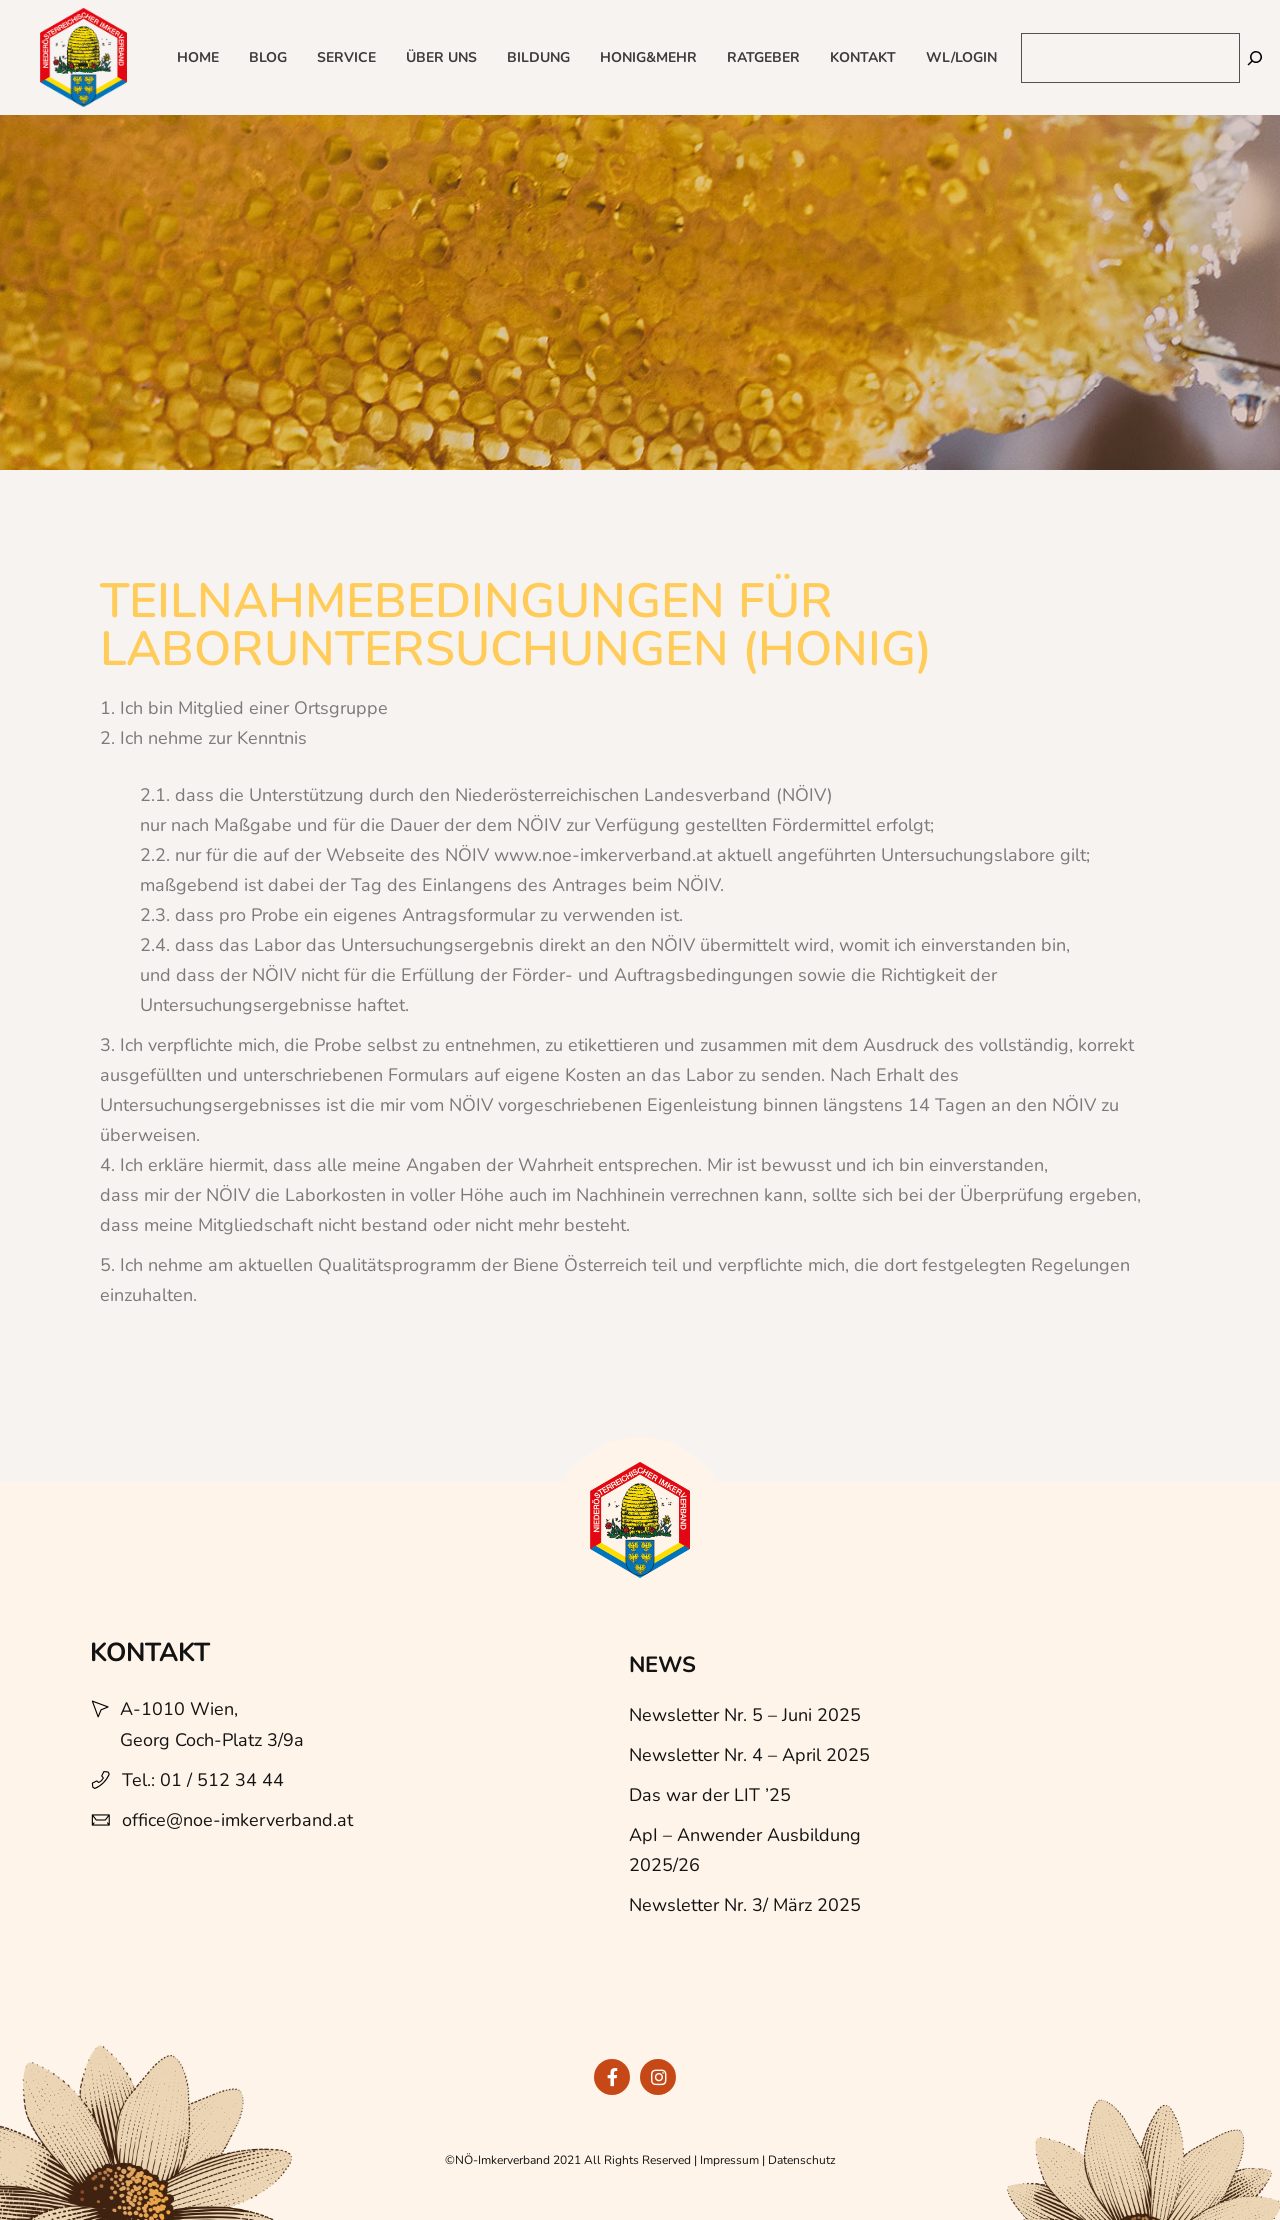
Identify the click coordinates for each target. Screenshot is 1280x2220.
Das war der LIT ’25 (710, 1795)
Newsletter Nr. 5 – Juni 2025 (745, 1715)
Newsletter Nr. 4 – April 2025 (749, 1755)
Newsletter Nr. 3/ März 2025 (745, 1905)
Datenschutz (802, 2160)
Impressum (729, 2160)
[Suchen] (1255, 57)
